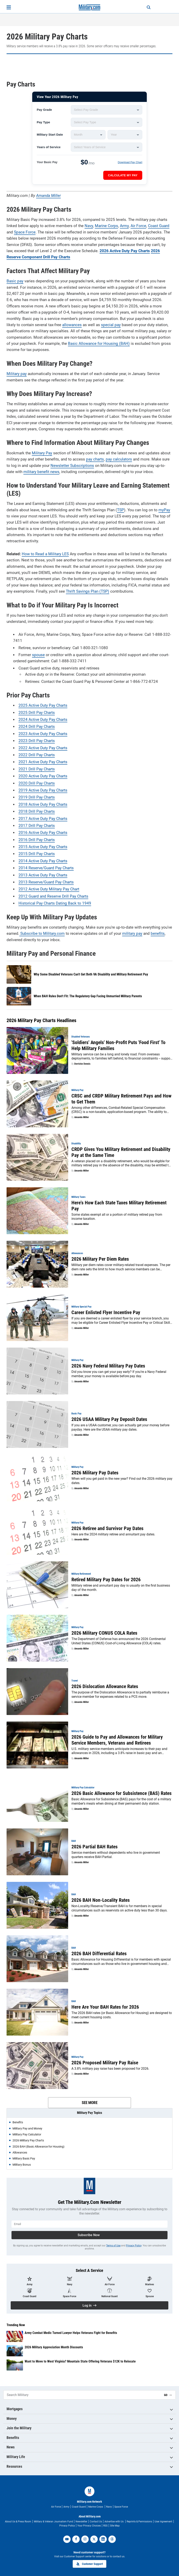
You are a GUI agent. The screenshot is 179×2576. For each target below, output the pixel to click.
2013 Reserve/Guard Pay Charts (46, 882)
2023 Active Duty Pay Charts (42, 733)
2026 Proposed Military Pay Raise (104, 2062)
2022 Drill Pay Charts (36, 754)
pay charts (95, 459)
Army (124, 225)
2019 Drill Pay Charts (36, 797)
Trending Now (16, 2325)
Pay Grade (44, 109)
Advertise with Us (114, 2521)
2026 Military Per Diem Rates (100, 1259)
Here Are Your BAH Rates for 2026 (105, 2007)
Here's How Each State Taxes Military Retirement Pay (118, 1206)
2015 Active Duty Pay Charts (42, 846)
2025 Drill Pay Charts (36, 712)
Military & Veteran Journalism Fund (53, 2521)
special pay (111, 324)
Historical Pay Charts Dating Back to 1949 (54, 903)
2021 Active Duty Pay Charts (42, 761)
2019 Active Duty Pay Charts (42, 790)
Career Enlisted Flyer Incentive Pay (105, 1312)
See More (90, 2102)
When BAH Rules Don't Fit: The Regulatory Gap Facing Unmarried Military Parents (88, 996)
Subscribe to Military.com (42, 933)
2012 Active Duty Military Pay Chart (48, 889)
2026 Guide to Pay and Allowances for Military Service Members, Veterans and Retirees (117, 1740)
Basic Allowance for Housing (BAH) (99, 343)
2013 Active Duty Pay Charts (42, 875)
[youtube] (67, 2539)
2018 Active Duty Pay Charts (42, 804)
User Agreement (163, 2521)
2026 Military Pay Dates (94, 1473)
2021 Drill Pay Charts (36, 769)
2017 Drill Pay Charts (36, 825)
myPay (164, 510)
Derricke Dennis (82, 1064)
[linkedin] (103, 2539)
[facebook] (76, 2539)
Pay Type (43, 122)
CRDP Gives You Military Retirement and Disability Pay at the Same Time (120, 1152)
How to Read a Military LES (45, 554)
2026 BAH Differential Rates (99, 1953)
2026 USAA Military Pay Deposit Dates (109, 1419)
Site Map (115, 2525)
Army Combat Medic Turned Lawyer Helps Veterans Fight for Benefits (71, 2333)
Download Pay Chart (130, 162)
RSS (105, 2525)
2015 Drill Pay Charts (36, 853)
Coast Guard (158, 225)
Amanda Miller (48, 195)
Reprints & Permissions (139, 2521)
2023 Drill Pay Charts (36, 740)
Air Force (138, 225)
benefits (158, 933)
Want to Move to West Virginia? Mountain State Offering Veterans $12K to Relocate (80, 2361)
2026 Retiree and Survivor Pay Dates (107, 1528)
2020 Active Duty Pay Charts (42, 776)
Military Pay (42, 453)
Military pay (17, 373)
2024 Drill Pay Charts (36, 726)
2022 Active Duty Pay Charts (42, 748)
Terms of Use (113, 2245)
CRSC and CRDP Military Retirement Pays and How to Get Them (121, 1099)
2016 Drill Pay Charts (36, 839)
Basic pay (15, 281)
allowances (72, 324)
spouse (38, 654)
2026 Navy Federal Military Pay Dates (108, 1366)
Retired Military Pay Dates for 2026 (106, 1579)
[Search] (148, 7)
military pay (132, 933)
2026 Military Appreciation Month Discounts (54, 2347)
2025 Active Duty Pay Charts (42, 705)
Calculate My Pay (123, 175)
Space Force (25, 232)
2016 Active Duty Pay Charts (42, 832)
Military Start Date (50, 134)
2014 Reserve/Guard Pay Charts (46, 868)
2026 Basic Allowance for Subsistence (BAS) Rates (121, 1793)
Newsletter (81, 2521)
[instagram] (85, 2539)
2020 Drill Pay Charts (36, 783)
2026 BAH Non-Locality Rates (100, 1900)
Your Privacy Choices (89, 2525)
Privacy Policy (133, 2245)
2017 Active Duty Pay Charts (42, 818)
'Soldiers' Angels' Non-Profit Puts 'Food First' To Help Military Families (118, 1045)
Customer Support (89, 2564)
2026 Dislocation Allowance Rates (104, 1686)
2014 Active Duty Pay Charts (42, 861)
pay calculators (119, 459)
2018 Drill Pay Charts (36, 811)
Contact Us (96, 2521)
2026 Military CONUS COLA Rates (104, 1633)
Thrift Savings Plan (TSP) (87, 591)
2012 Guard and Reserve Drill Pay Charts (53, 896)
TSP (120, 510)
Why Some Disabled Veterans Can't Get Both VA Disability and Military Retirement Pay (91, 974)
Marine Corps (106, 225)
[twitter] (94, 2539)
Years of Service (49, 147)
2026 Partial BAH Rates (94, 1847)
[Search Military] (82, 2394)
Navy (89, 225)
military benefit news (41, 471)
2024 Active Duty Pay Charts (42, 719)
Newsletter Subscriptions (72, 465)
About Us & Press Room (18, 2521)
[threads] (112, 2539)
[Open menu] (9, 7)
